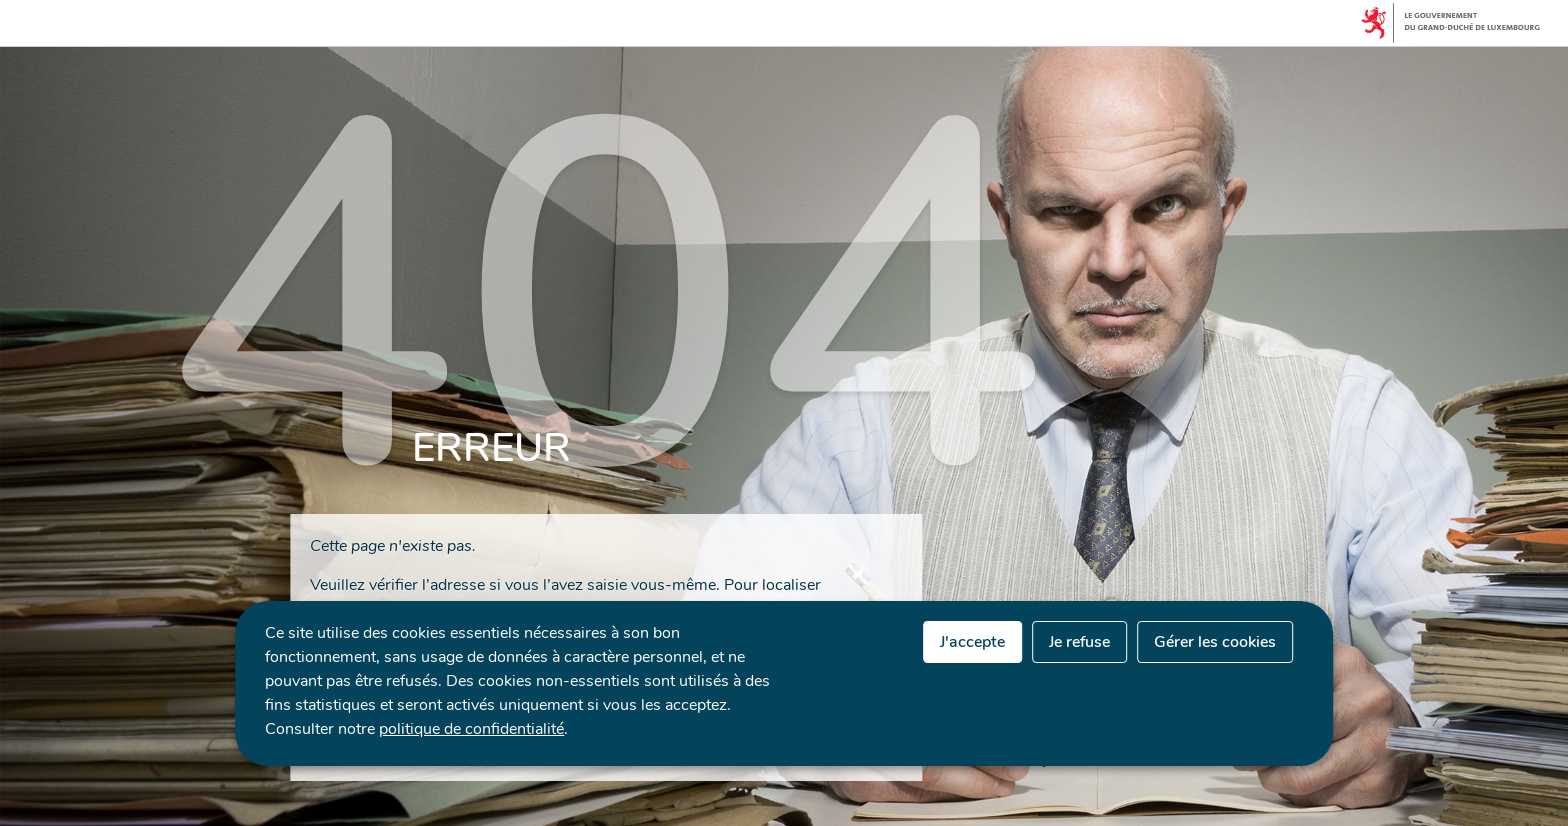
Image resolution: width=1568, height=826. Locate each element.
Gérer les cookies (1215, 642)
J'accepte (972, 642)
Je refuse (1079, 642)
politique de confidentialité (471, 729)
